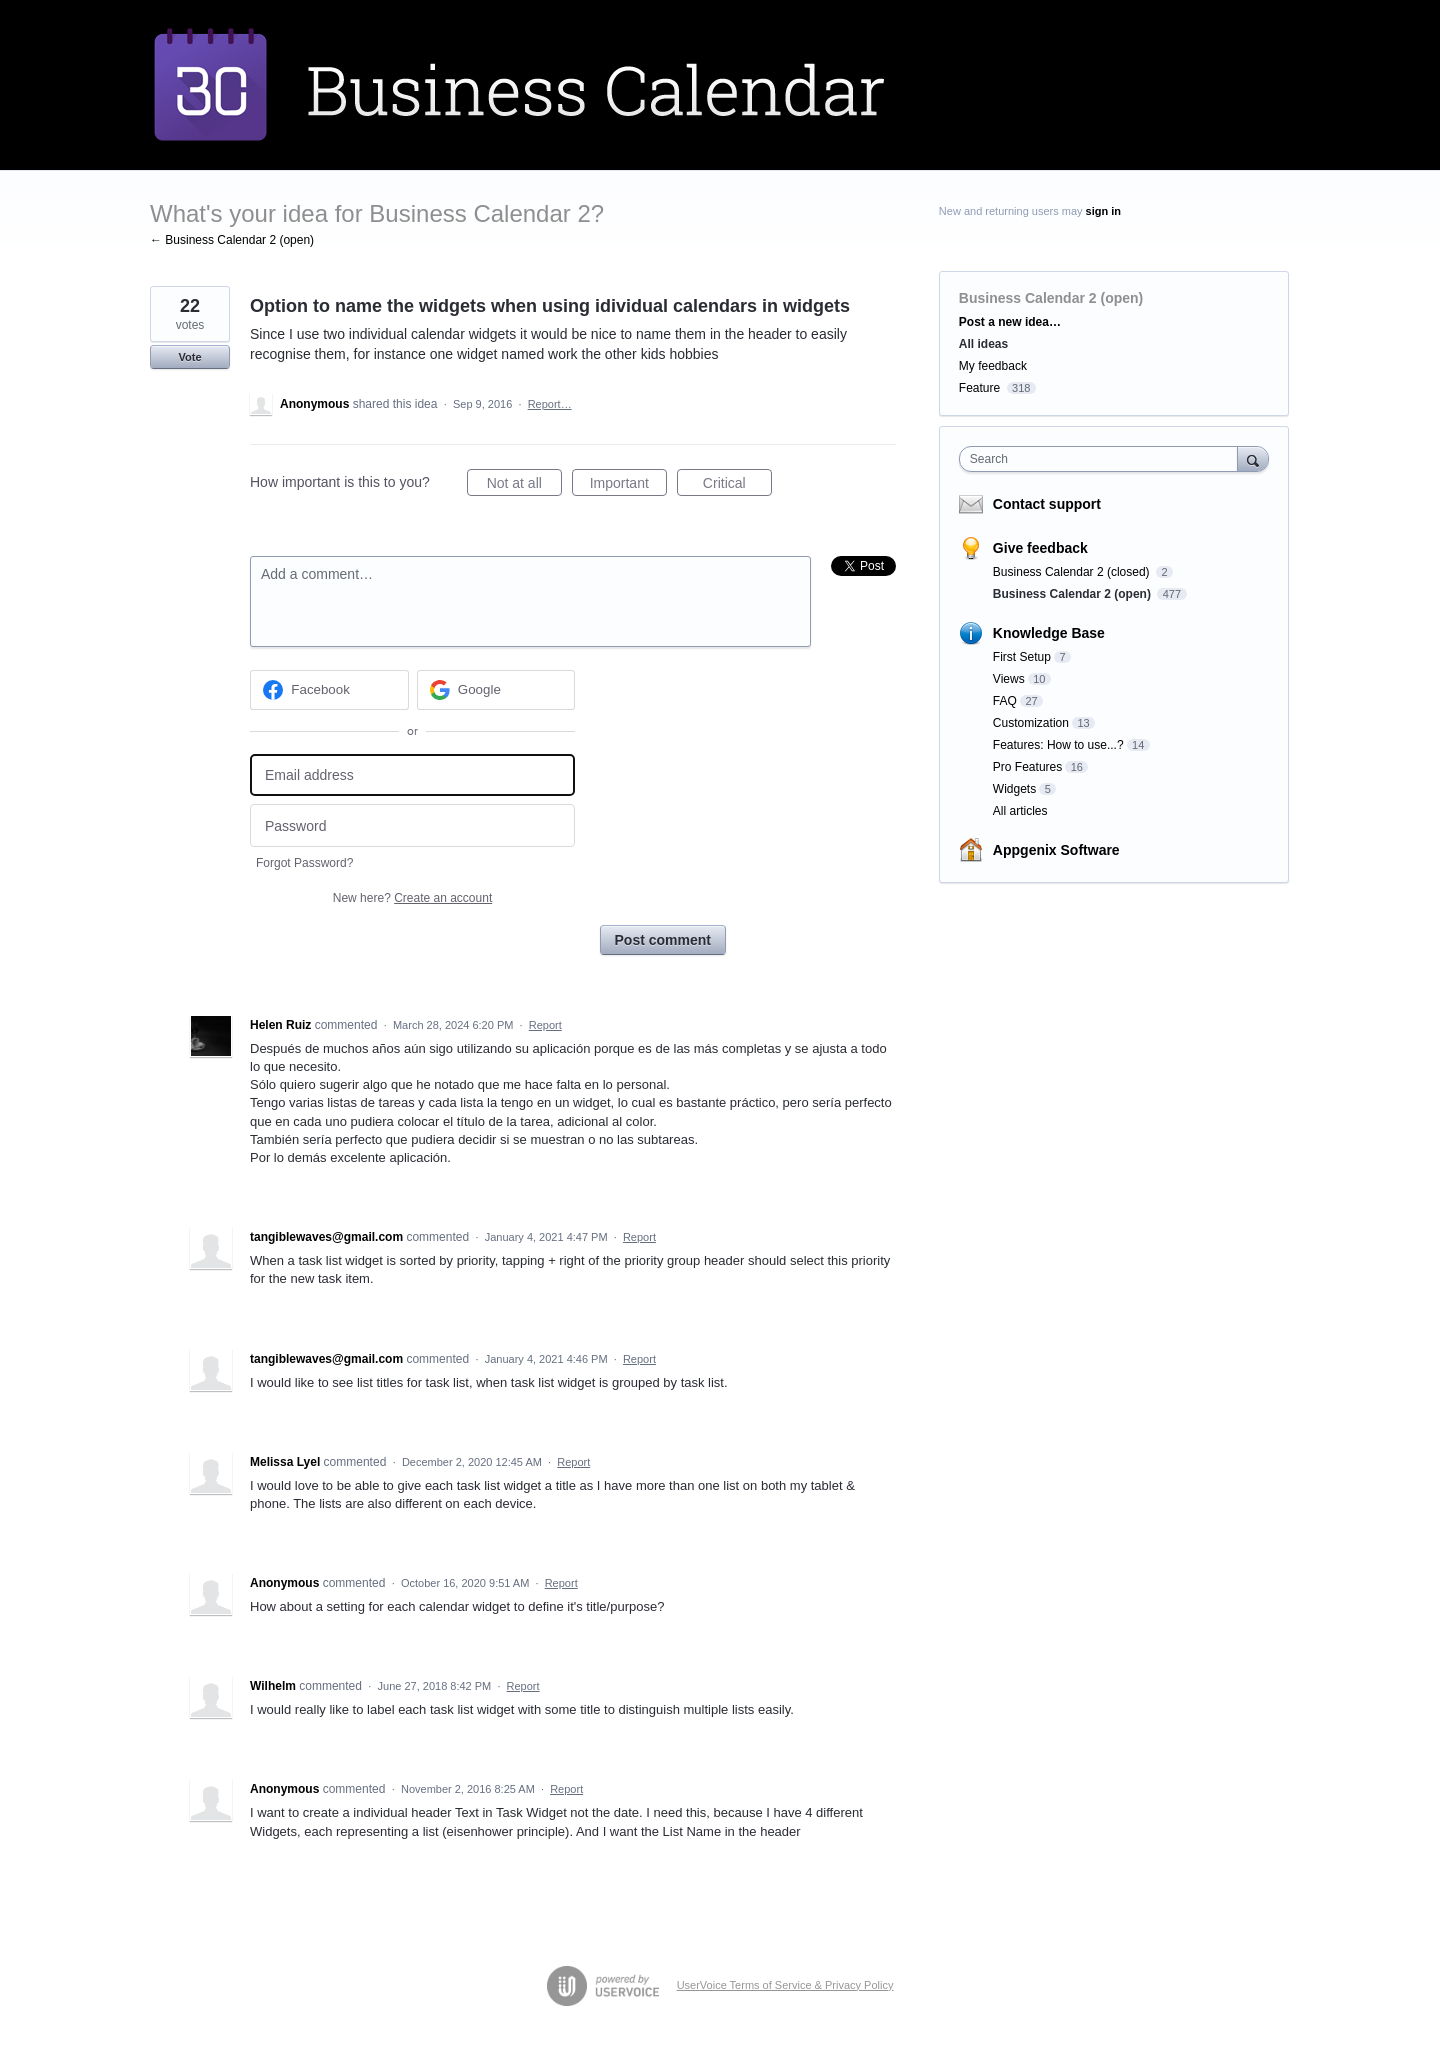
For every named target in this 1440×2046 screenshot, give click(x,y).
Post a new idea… (1010, 322)
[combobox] (1103, 459)
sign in (1103, 211)
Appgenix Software (1056, 850)
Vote (189, 357)
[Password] (412, 825)
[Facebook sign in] (329, 690)
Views (1009, 679)
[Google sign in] (496, 690)
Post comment (663, 940)
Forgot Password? (304, 863)
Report (545, 1025)
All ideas (983, 344)
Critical (737, 486)
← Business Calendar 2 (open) (232, 240)
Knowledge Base (1049, 633)
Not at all (524, 486)
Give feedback (1040, 548)
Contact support (1047, 504)
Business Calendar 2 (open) (1051, 298)
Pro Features (1027, 767)
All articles (1020, 811)
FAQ (1005, 701)
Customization (1031, 723)
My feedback (993, 366)
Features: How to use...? (1058, 745)
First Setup (1022, 657)
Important (628, 486)
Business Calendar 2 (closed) (1073, 572)
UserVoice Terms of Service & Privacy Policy (785, 1985)
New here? (412, 898)
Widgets (1014, 789)
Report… (550, 404)
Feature (979, 388)
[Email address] (412, 775)
